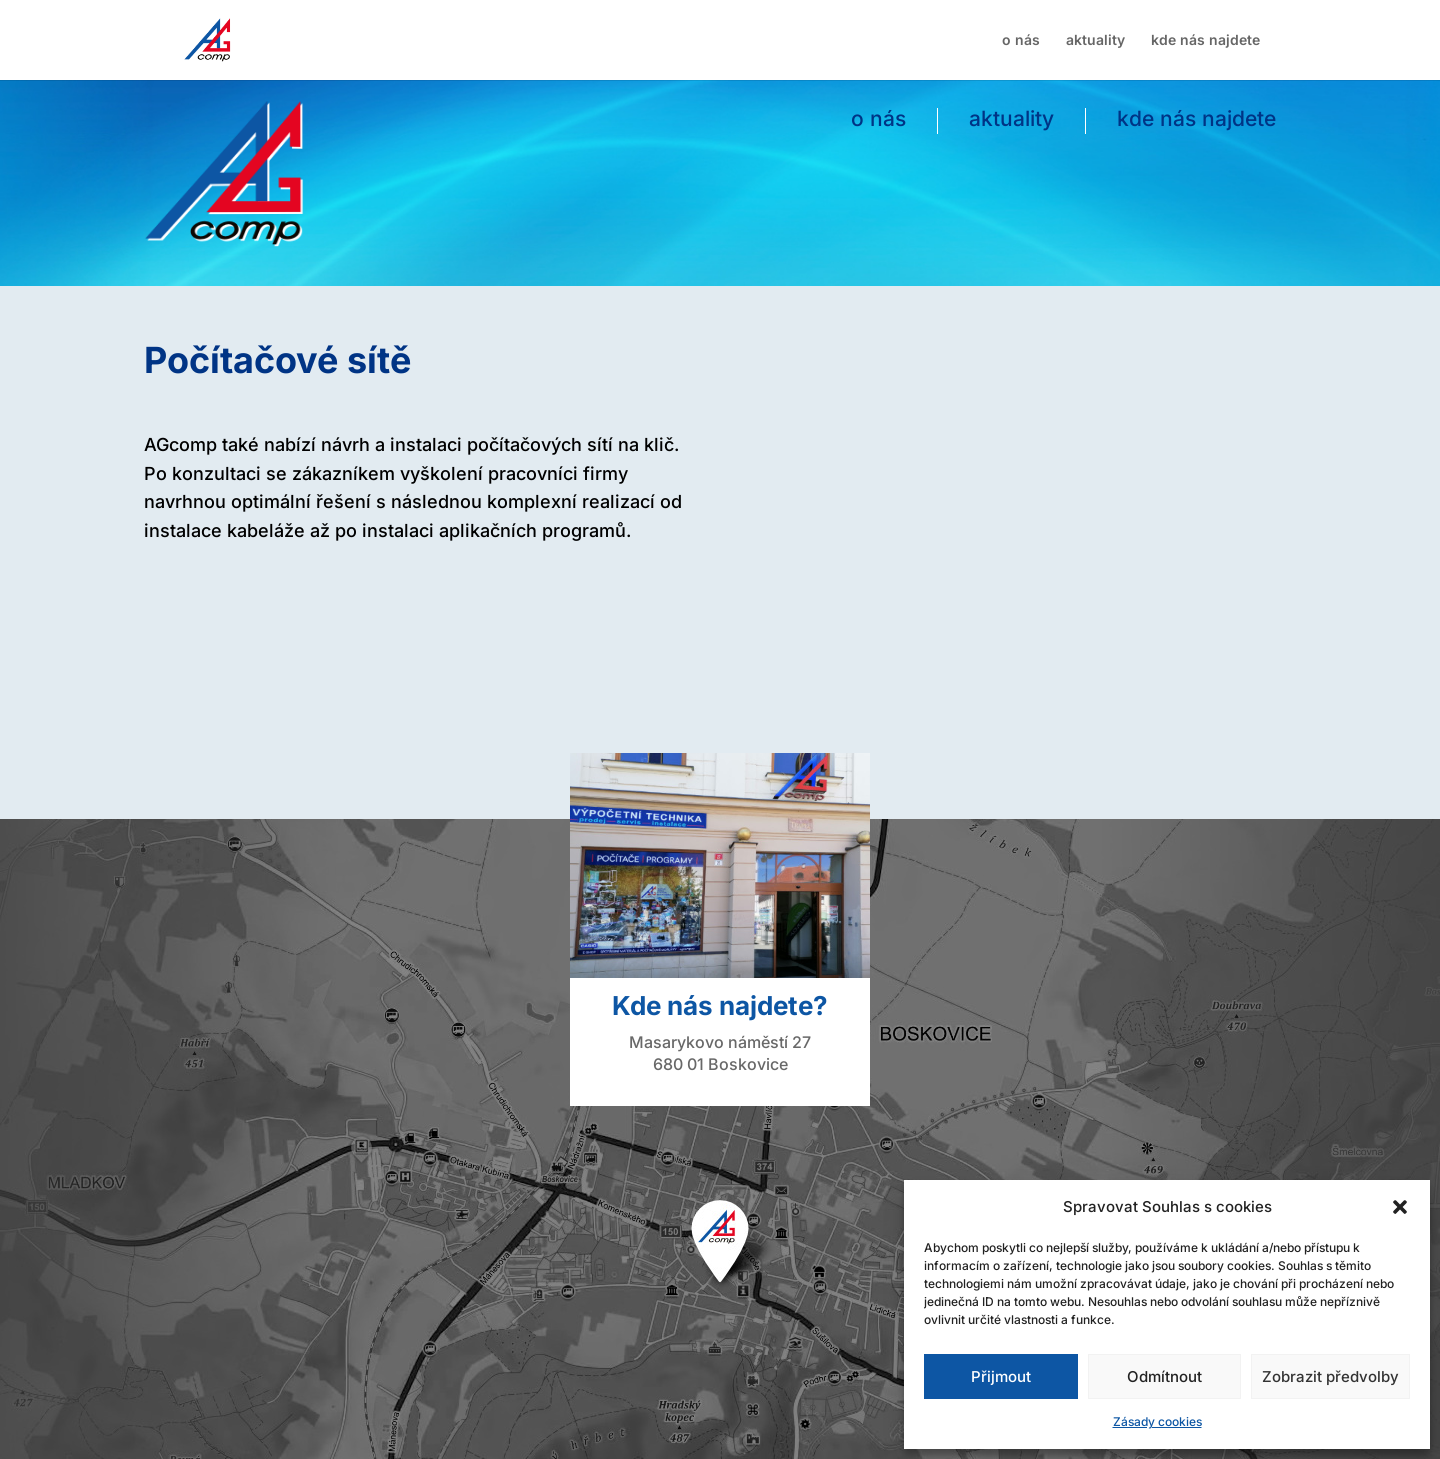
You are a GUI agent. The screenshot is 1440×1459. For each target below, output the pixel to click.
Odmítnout (1164, 1376)
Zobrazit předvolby (1330, 1376)
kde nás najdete (1205, 40)
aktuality (1095, 40)
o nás (1021, 40)
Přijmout (1001, 1376)
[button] (1400, 1207)
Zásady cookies (1157, 1421)
